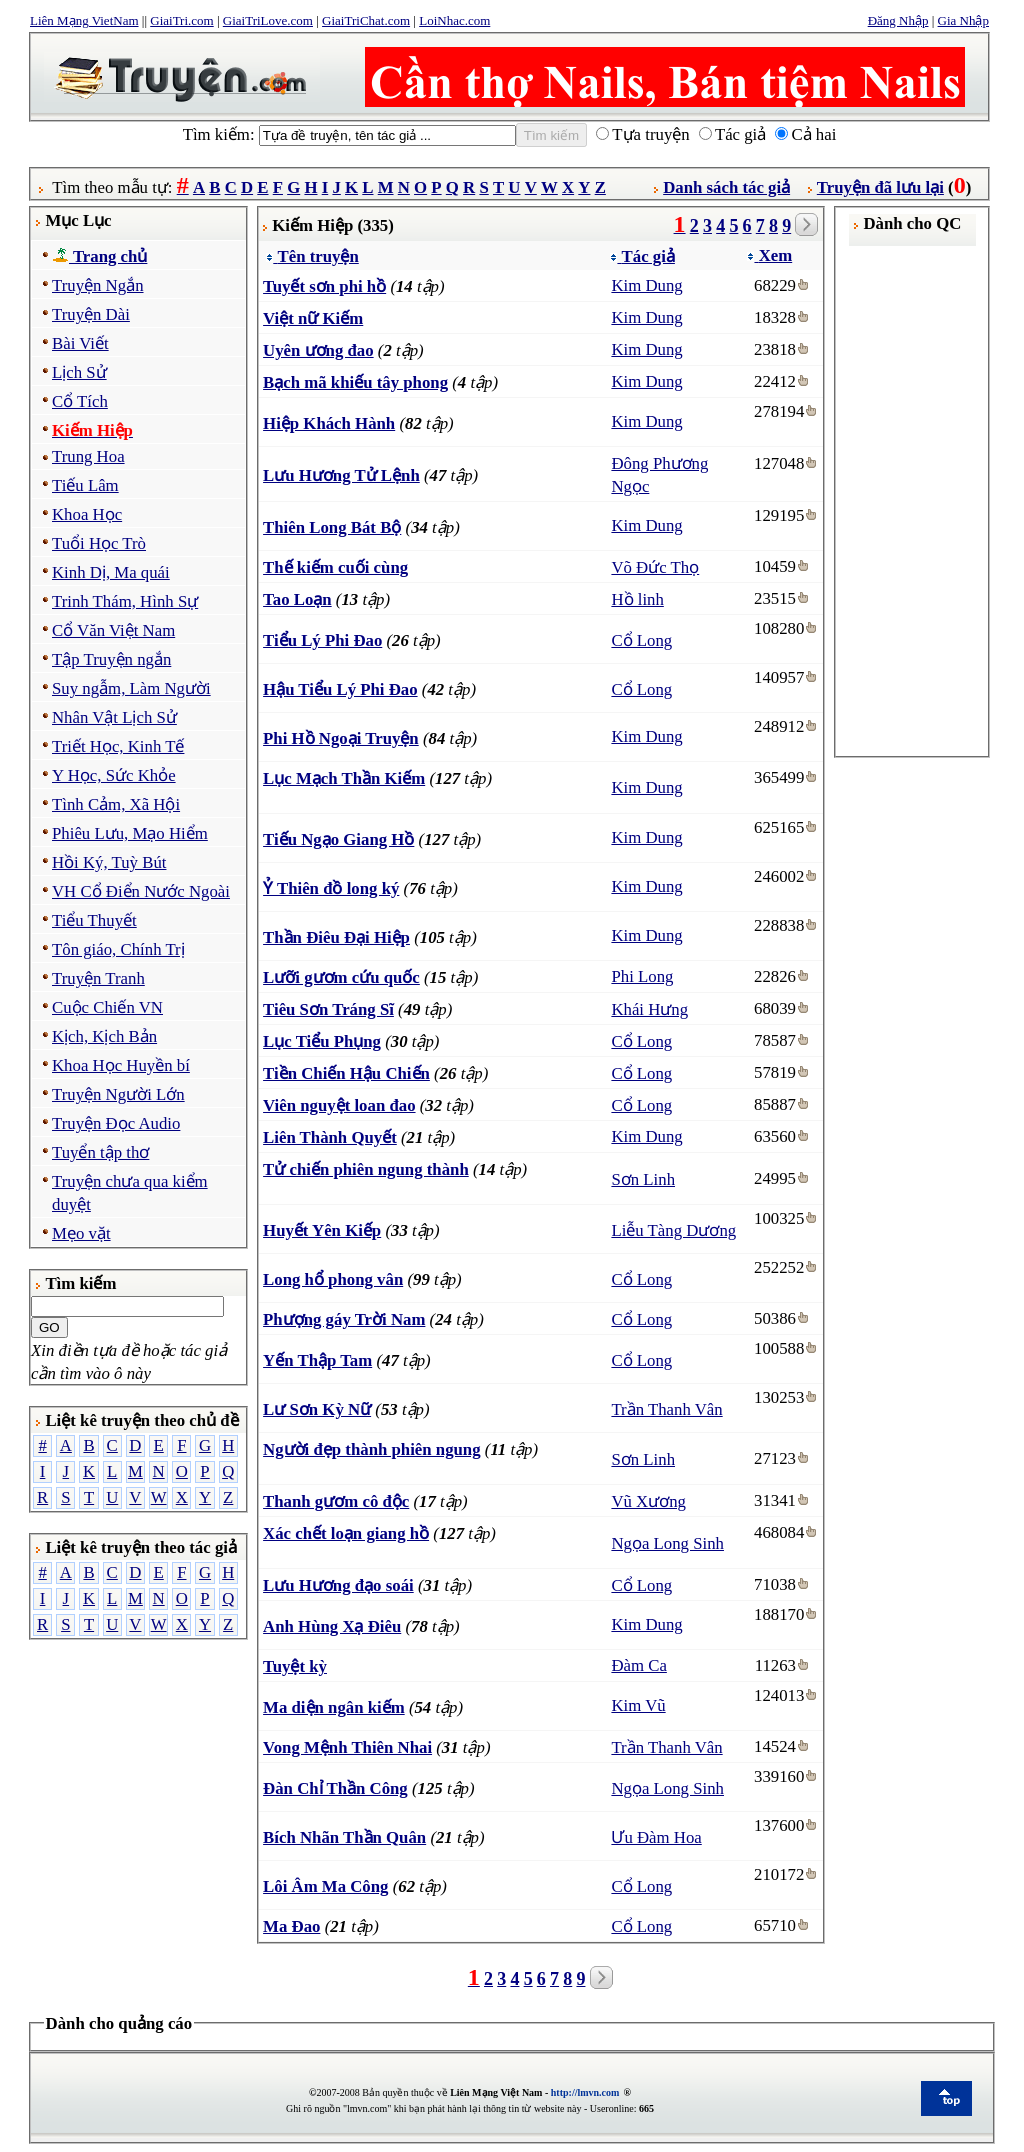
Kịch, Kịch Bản (104, 1036)
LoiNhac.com (454, 20)
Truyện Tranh (98, 978)
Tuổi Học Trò (99, 543)
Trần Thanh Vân (666, 1409)
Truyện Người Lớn (118, 1094)
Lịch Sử (79, 372)
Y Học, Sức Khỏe (114, 775)
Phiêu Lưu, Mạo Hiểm (130, 833)
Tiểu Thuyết (94, 920)
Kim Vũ (638, 1705)
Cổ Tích (80, 401)
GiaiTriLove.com (268, 20)
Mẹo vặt (81, 1233)
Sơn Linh (643, 1179)
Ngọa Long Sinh (667, 1543)
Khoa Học (87, 514)
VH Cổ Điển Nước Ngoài (141, 891)
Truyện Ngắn (98, 285)
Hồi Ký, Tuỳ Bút (109, 862)
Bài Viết (80, 343)
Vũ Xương (648, 1501)
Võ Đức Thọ (655, 567)
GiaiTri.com (181, 20)
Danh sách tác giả (726, 187)
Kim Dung (646, 285)
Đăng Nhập (898, 20)
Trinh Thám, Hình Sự (125, 601)
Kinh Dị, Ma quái (111, 572)
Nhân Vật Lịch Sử (114, 717)
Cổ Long (641, 640)
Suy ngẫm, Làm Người (131, 688)
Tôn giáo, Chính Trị (118, 949)
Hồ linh (637, 599)
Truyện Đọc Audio (116, 1123)
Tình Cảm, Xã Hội (116, 804)
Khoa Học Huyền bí (121, 1065)
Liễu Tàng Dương (673, 1230)
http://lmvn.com (585, 2092)
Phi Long (642, 976)
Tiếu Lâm (85, 485)
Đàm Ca (638, 1665)
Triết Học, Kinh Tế (118, 746)
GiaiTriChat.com (366, 20)
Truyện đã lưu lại (880, 187)
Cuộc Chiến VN (107, 1007)
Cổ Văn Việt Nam (113, 630)
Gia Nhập (963, 20)
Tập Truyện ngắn (111, 659)
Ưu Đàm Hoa (656, 1837)
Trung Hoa (88, 456)
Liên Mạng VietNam (84, 20)
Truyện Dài (91, 314)
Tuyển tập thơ (100, 1152)
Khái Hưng (649, 1009)
